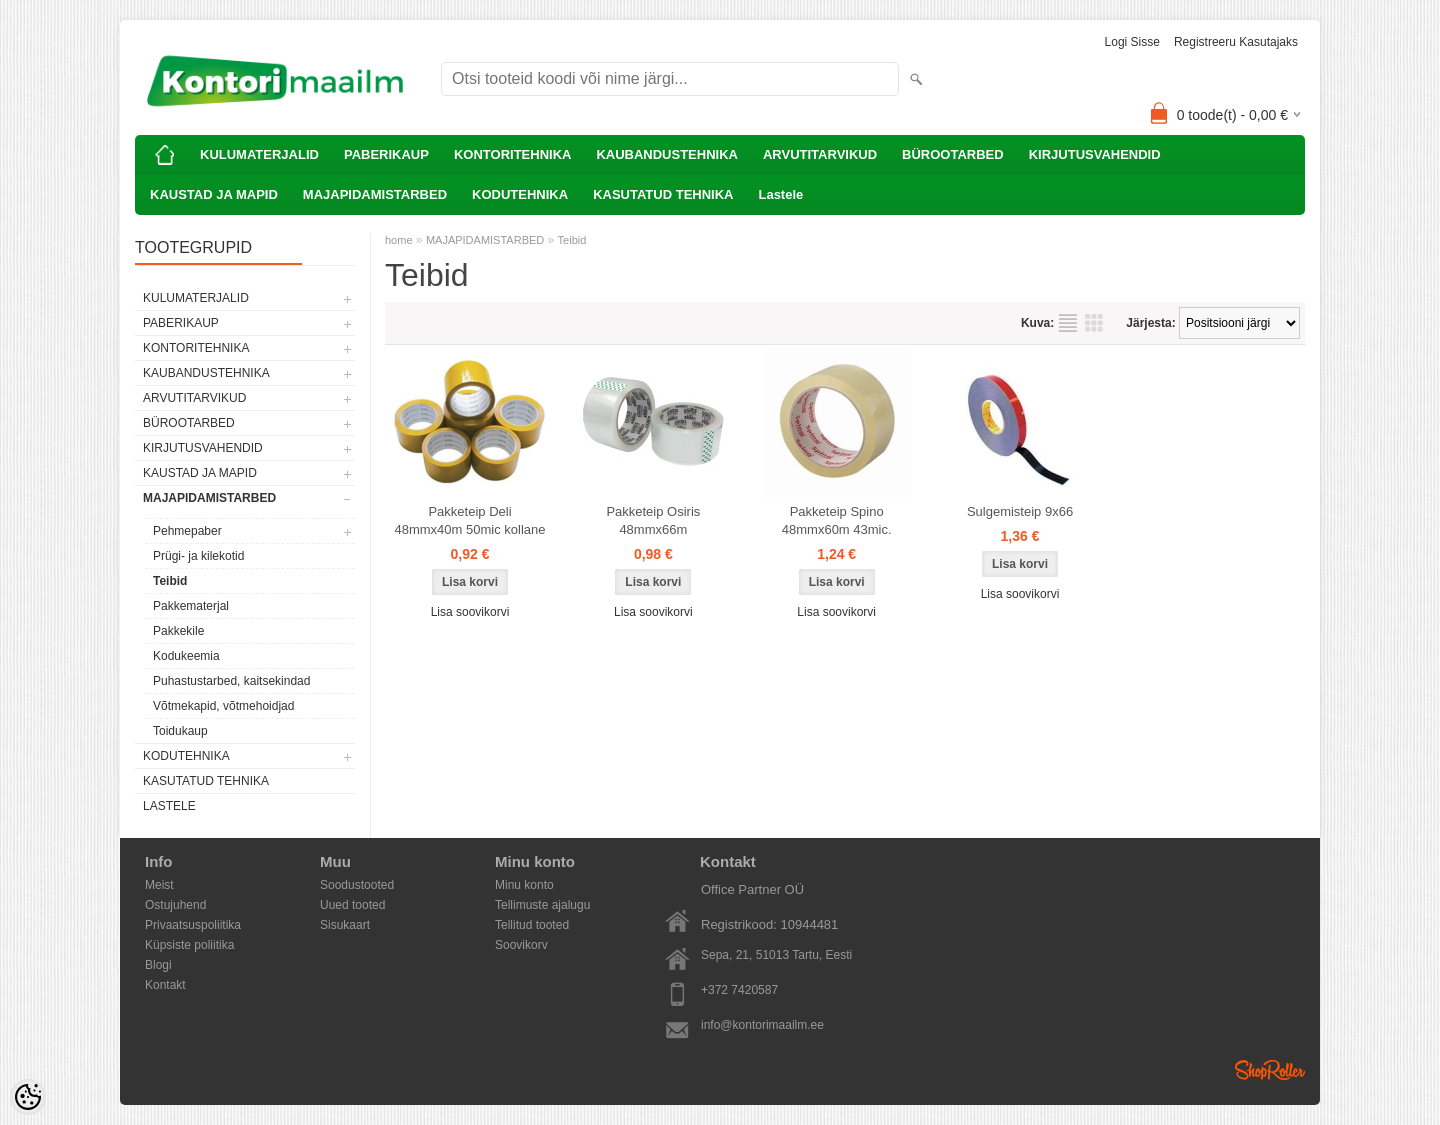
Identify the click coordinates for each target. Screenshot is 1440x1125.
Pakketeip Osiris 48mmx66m (653, 520)
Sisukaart (345, 925)
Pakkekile (178, 631)
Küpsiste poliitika (189, 945)
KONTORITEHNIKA (512, 154)
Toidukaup (180, 731)
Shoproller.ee (1270, 1070)
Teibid (170, 581)
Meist (159, 885)
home (399, 240)
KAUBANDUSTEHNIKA (667, 154)
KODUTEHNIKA (520, 194)
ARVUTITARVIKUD (820, 154)
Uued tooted (352, 905)
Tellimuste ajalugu (542, 905)
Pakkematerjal (191, 606)
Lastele (780, 194)
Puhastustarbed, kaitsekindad (231, 681)
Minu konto (524, 885)
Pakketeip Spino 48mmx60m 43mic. (837, 520)
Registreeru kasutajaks (1236, 42)
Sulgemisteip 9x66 (1020, 511)
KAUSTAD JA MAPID (214, 194)
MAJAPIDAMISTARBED (375, 194)
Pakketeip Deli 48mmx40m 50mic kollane (469, 520)
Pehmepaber (187, 531)
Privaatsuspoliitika (193, 925)
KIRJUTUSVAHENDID (1095, 154)
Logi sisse (1132, 42)
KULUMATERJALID (259, 154)
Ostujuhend (175, 905)
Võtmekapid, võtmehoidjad (223, 706)
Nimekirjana (1068, 323)
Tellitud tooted (532, 925)
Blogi (158, 965)
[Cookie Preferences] (28, 1097)
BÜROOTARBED (953, 154)
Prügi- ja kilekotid (198, 556)
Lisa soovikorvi (470, 612)
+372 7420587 (739, 990)
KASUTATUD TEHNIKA (663, 194)
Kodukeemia (186, 656)
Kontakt (165, 985)
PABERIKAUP (386, 154)
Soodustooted (357, 885)
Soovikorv (521, 945)
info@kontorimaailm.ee (762, 1025)
